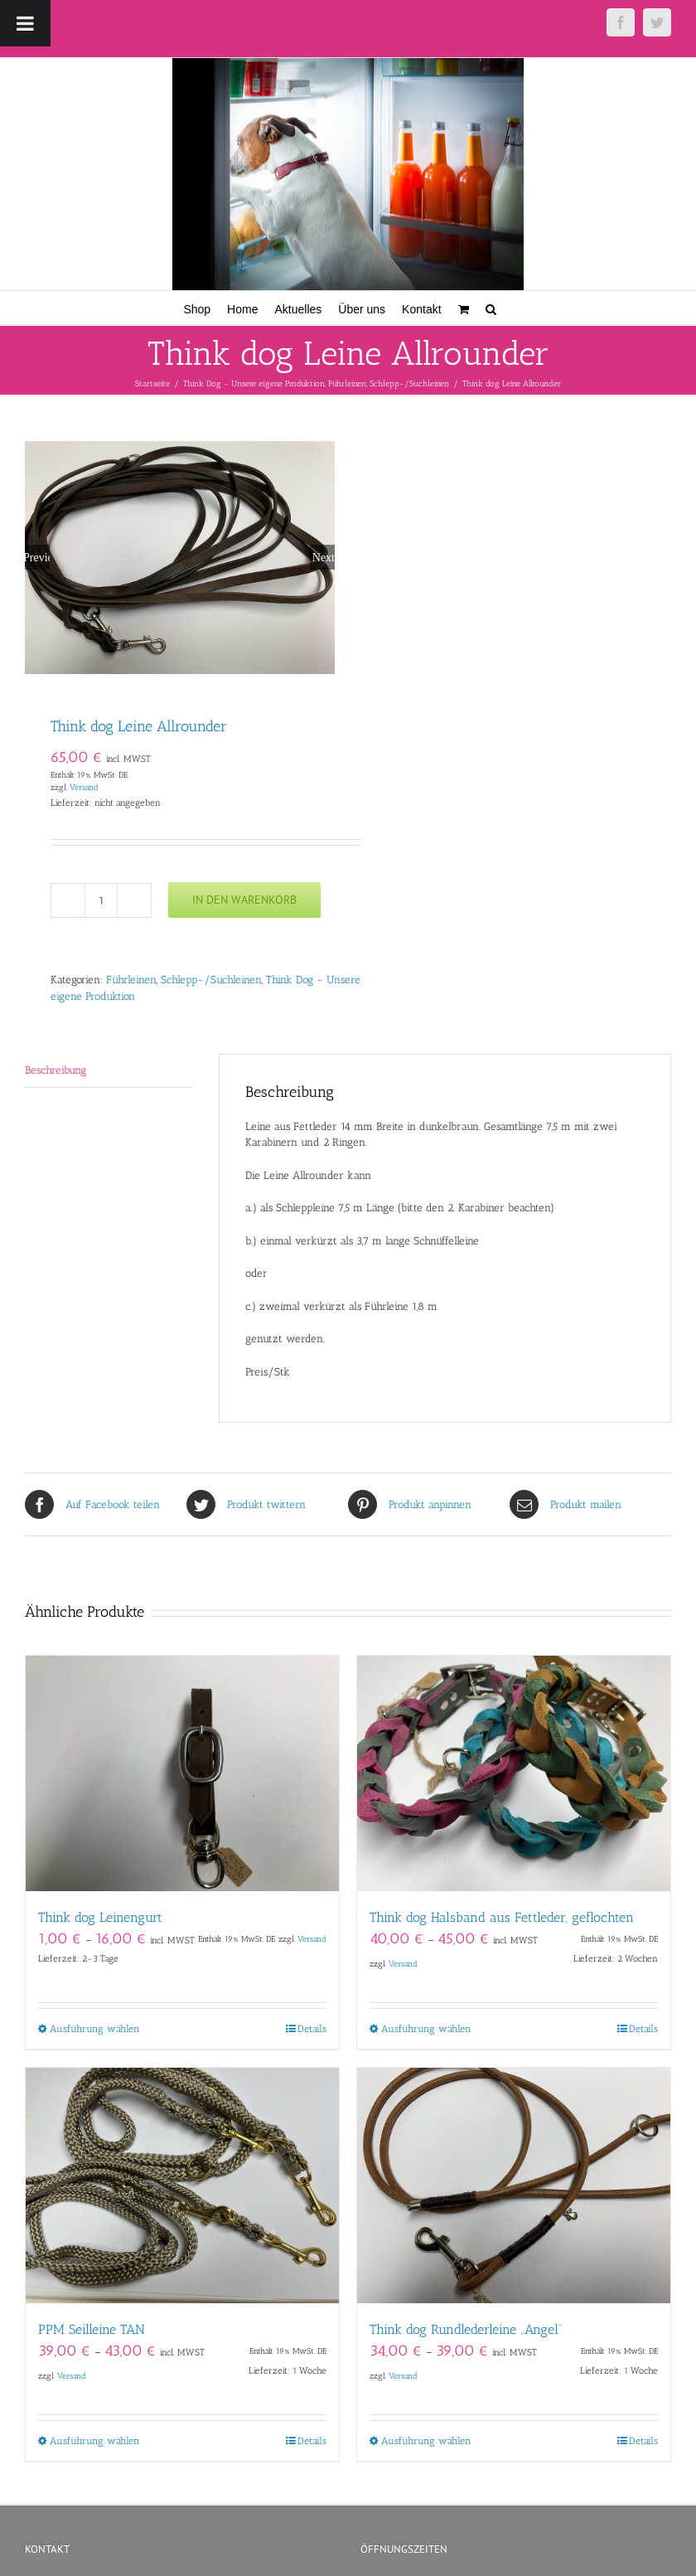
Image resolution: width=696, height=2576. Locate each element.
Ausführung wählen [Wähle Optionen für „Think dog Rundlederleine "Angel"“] (426, 2441)
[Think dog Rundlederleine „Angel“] (513, 2185)
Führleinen (131, 979)
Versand (84, 787)
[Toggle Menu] (25, 23)
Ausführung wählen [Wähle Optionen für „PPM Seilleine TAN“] (95, 2441)
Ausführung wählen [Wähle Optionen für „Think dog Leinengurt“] (95, 2029)
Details (311, 2029)
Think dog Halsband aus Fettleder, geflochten (502, 1917)
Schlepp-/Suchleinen (211, 979)
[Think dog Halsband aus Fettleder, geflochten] (513, 1773)
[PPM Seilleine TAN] (182, 2185)
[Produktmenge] (101, 900)
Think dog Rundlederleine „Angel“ (466, 2329)
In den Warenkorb (244, 899)
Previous (37, 557)
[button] (491, 307)
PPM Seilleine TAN (91, 2329)
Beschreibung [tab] (55, 1070)
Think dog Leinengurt (100, 1917)
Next (323, 557)
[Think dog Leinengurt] (182, 1773)
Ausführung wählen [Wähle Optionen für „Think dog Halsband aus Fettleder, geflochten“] (426, 2029)
